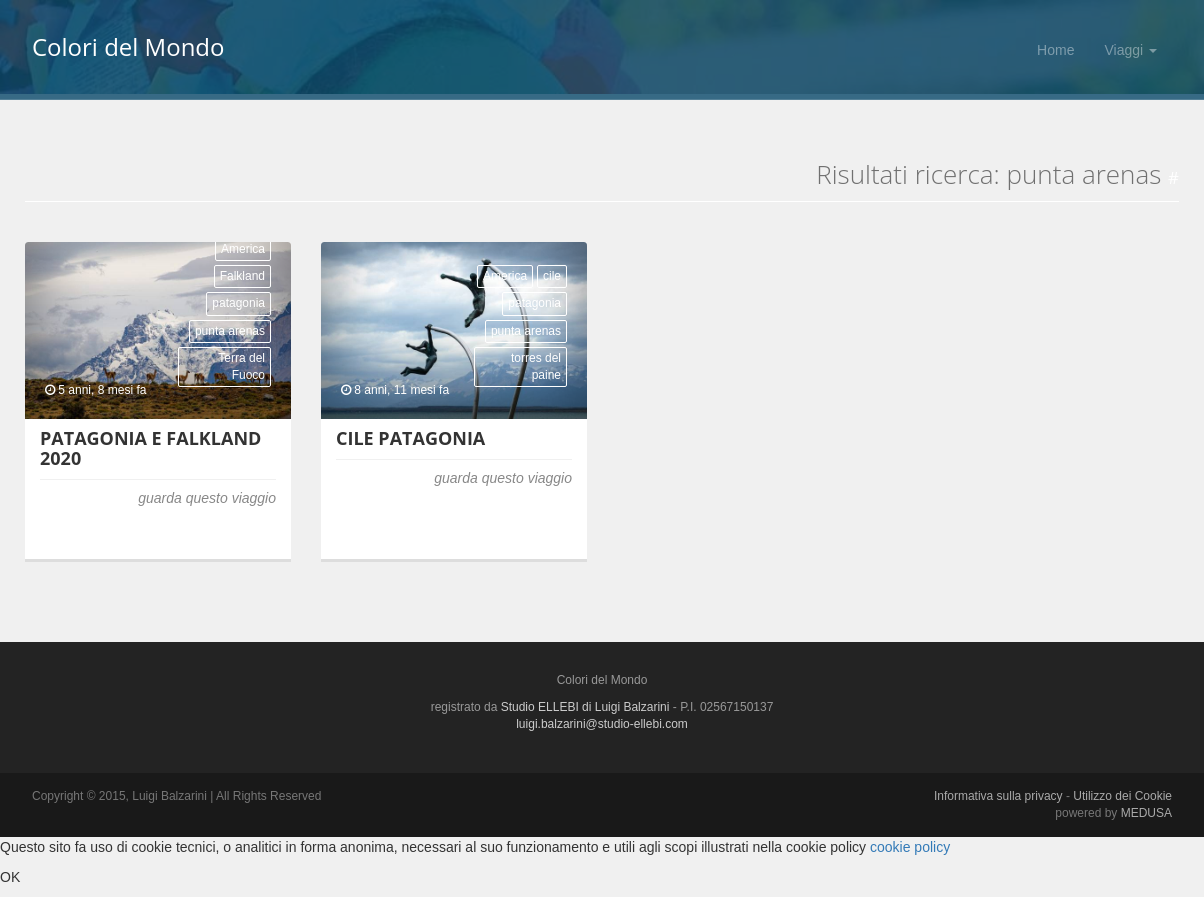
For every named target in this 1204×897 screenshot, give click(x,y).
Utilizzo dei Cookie (1122, 796)
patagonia (238, 303)
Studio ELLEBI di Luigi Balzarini (585, 707)
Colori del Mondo (128, 50)
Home (1055, 50)
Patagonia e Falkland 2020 (150, 448)
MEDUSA (1146, 813)
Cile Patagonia (410, 438)
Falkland (242, 276)
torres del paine (536, 366)
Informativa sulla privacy (998, 796)
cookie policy (910, 847)
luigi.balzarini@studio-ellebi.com (602, 724)
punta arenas (230, 331)
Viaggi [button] (1130, 50)
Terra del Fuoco (241, 366)
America (243, 249)
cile (552, 276)
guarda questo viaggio (207, 498)
